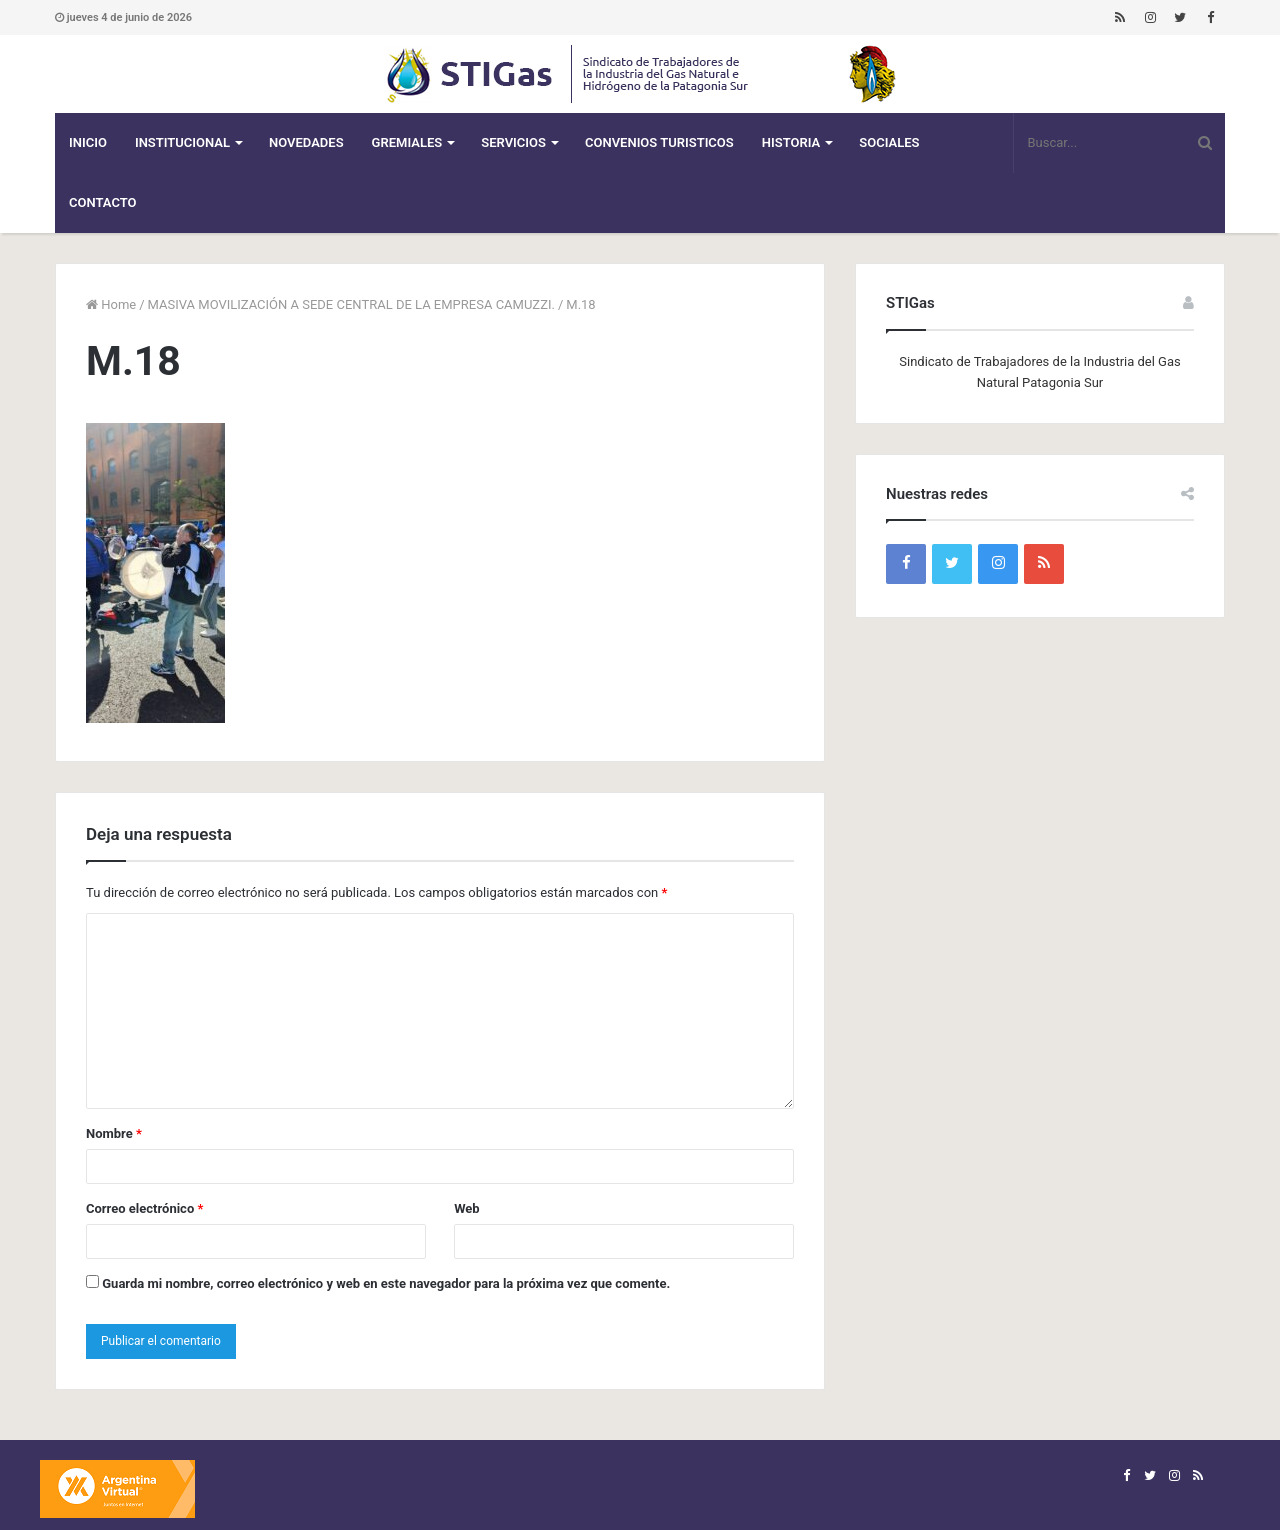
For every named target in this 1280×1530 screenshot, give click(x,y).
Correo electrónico (144, 1208)
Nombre (114, 1133)
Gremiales (407, 142)
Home (111, 304)
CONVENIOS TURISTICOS (659, 142)
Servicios (513, 142)
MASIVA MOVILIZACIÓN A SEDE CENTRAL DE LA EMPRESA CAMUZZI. (351, 304)
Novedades (306, 142)
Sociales (889, 142)
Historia (791, 142)
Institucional (182, 142)
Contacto (103, 202)
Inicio (88, 142)
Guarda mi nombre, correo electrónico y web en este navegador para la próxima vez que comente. (386, 1283)
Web (467, 1208)
